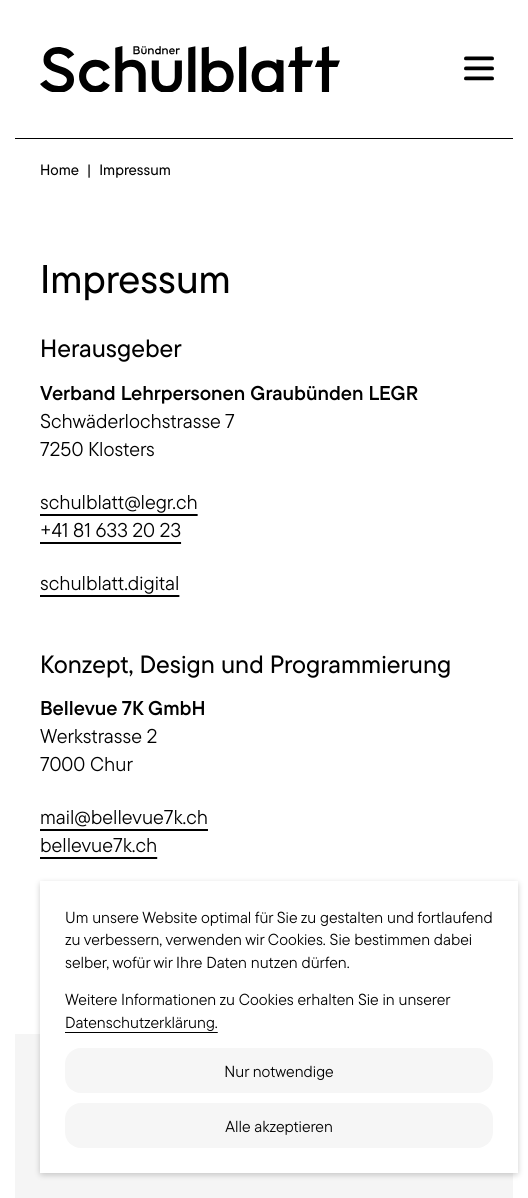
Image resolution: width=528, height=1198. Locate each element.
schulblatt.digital (109, 582)
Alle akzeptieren (279, 1126)
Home (59, 169)
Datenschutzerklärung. (141, 1022)
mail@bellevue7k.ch (124, 816)
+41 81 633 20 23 (110, 529)
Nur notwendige (278, 1071)
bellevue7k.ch (98, 844)
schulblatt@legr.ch (119, 501)
